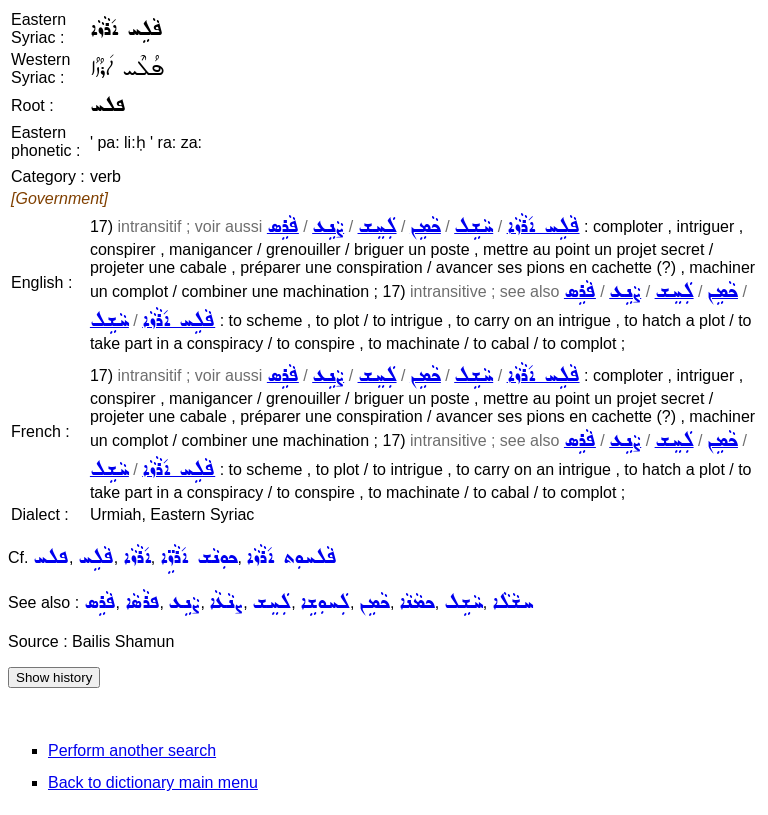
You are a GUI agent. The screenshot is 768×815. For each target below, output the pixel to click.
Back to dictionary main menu (153, 782)
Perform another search (132, 750)
